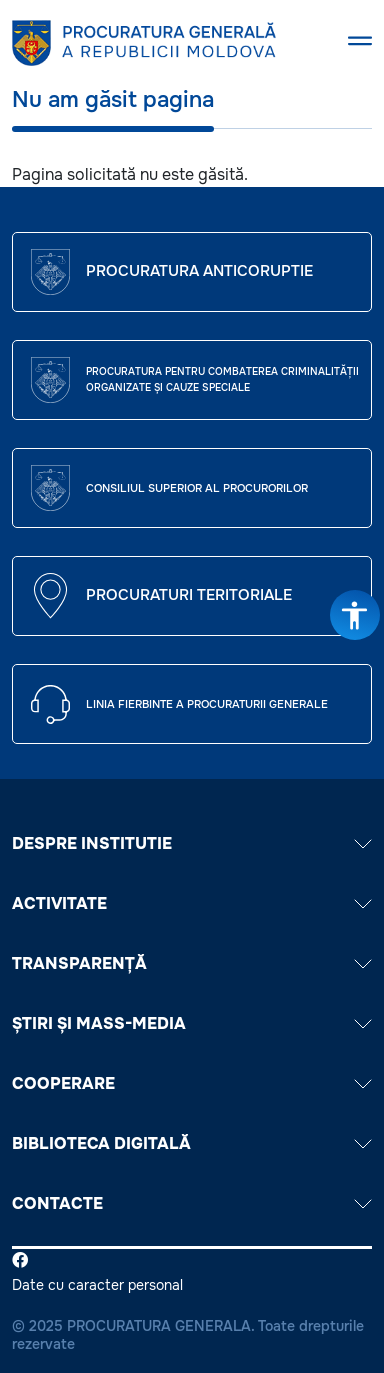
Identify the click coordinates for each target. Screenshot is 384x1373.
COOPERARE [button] (192, 1083)
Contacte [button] (192, 1203)
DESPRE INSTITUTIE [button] (192, 843)
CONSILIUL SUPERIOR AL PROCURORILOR (197, 488)
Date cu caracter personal (97, 1285)
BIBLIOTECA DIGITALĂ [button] (192, 1143)
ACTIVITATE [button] (192, 903)
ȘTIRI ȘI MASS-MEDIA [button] (192, 1023)
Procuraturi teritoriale (189, 595)
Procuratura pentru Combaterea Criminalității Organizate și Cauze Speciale (222, 379)
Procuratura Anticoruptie (199, 271)
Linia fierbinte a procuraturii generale (207, 704)
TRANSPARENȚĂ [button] (192, 963)
